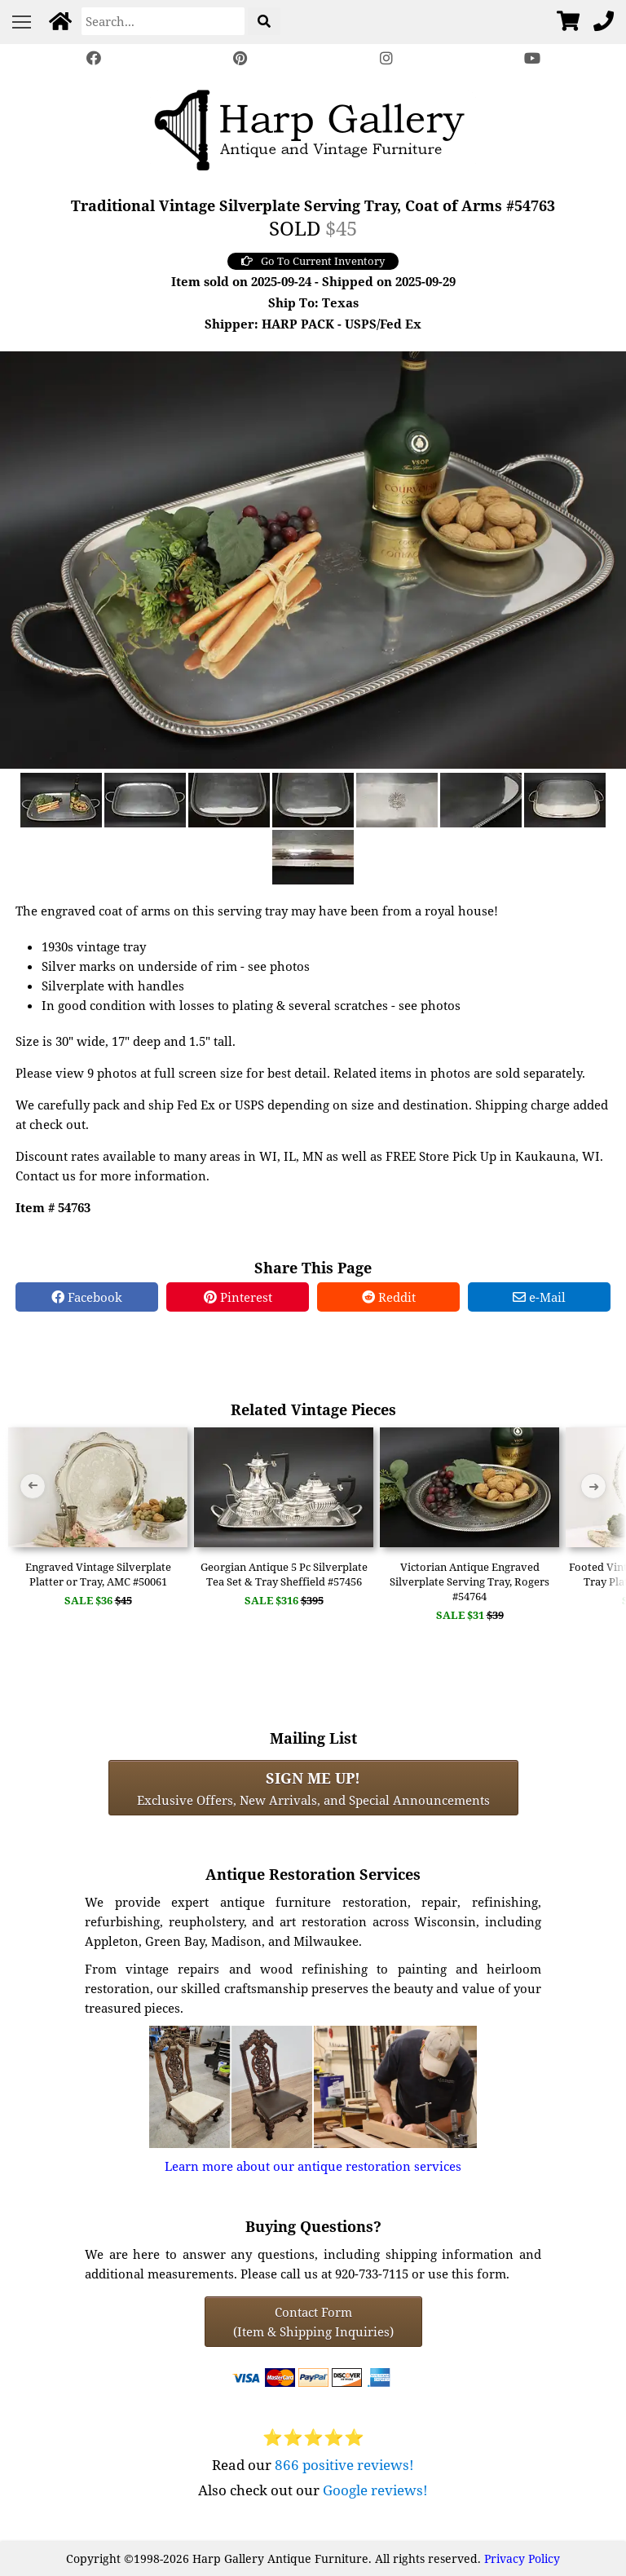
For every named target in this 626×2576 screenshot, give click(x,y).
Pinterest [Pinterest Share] (238, 1297)
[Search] (163, 21)
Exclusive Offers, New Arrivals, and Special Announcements (313, 1787)
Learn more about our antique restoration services (313, 2166)
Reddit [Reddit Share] (389, 1297)
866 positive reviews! (344, 2464)
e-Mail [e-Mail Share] (539, 1297)
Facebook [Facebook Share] (86, 1297)
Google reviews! (375, 2490)
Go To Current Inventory (313, 261)
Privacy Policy (522, 2558)
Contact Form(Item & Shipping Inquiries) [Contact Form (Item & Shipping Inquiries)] (313, 2322)
